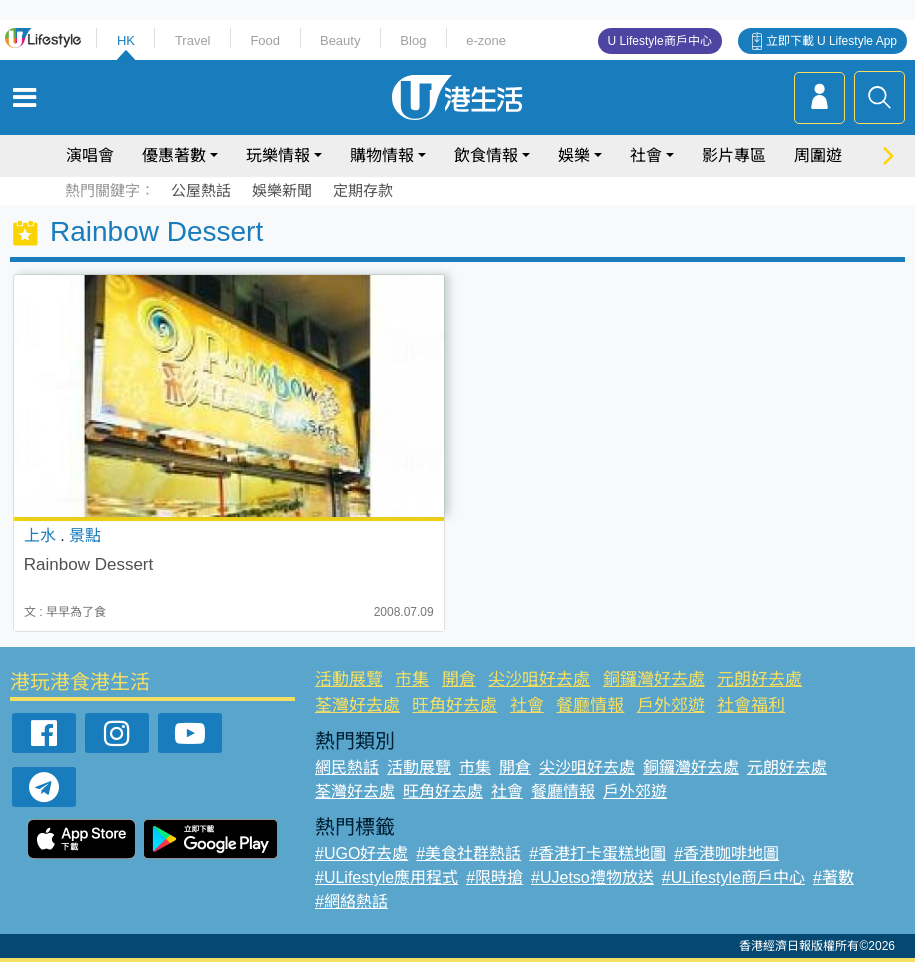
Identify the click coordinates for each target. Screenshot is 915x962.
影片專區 (734, 155)
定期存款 (363, 190)
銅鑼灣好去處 (654, 679)
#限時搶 (494, 877)
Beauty (340, 40)
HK (126, 40)
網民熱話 (347, 767)
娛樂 (574, 155)
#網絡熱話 (351, 901)
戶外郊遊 (671, 705)
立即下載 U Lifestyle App (831, 41)
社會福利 (751, 705)
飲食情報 (486, 155)
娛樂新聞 (282, 190)
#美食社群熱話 (468, 853)
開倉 (459, 679)
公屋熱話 (201, 190)
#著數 (833, 877)
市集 (412, 679)
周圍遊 (818, 155)
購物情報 (382, 155)
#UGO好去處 (361, 853)
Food (265, 40)
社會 (646, 155)
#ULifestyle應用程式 (386, 877)
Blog (413, 40)
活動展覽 (349, 679)
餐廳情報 (590, 705)
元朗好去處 (759, 679)
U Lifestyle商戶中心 (660, 41)
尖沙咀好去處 (539, 679)
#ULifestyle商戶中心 (733, 877)
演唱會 (90, 155)
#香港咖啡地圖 (726, 853)
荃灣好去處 (357, 705)
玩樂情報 (278, 155)
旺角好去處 (454, 705)
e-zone (486, 40)
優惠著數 (174, 155)
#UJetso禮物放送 (592, 877)
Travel (193, 40)
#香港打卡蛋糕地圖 (597, 853)
